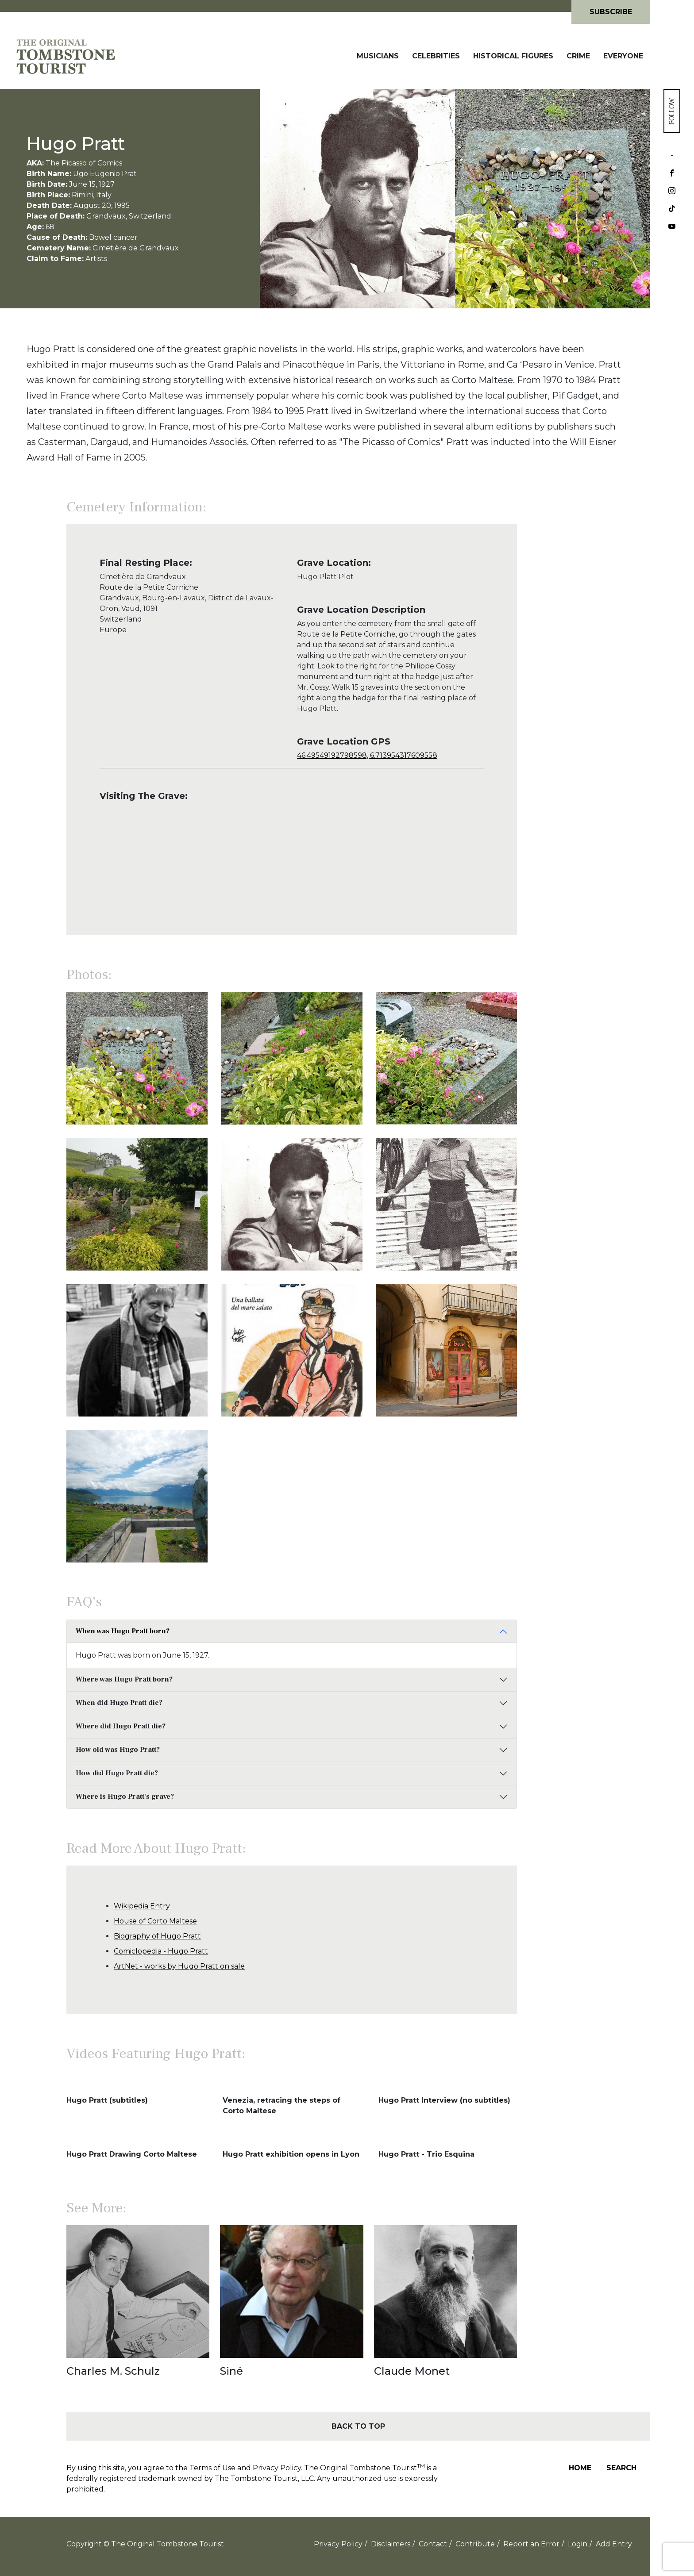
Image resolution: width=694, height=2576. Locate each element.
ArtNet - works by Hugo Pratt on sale (179, 1966)
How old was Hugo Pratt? (118, 1749)
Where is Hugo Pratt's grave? (125, 1796)
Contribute (475, 2544)
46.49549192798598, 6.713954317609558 (367, 755)
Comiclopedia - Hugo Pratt (161, 1951)
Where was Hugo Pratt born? (124, 1679)
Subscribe (611, 12)
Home (580, 2468)
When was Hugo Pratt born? (123, 1631)
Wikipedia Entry (142, 1906)
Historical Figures (513, 56)
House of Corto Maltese (155, 1921)
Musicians (378, 56)
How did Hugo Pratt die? (117, 1773)
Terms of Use (212, 2468)
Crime (578, 56)
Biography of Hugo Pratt (157, 1936)
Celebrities (436, 56)
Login (577, 2544)
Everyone (623, 56)
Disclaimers (390, 2544)
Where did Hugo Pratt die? (121, 1726)
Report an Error (531, 2544)
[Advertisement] (583, 695)
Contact (433, 2544)
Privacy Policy (277, 2468)
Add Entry (614, 2544)
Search (621, 2468)
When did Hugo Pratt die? (119, 1702)
